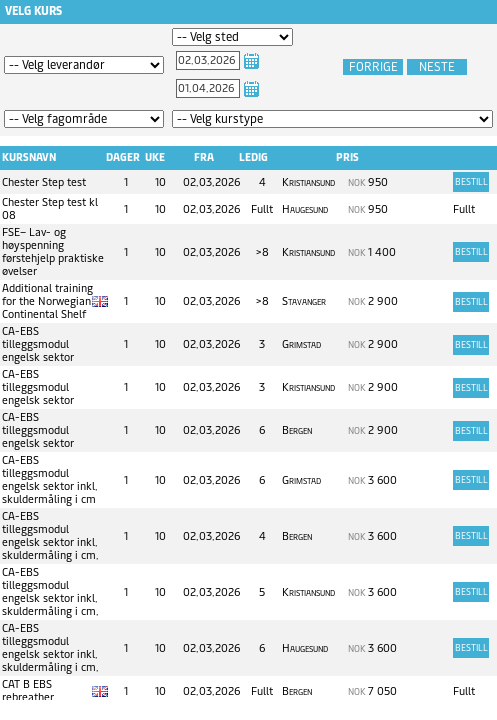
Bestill (471, 181)
